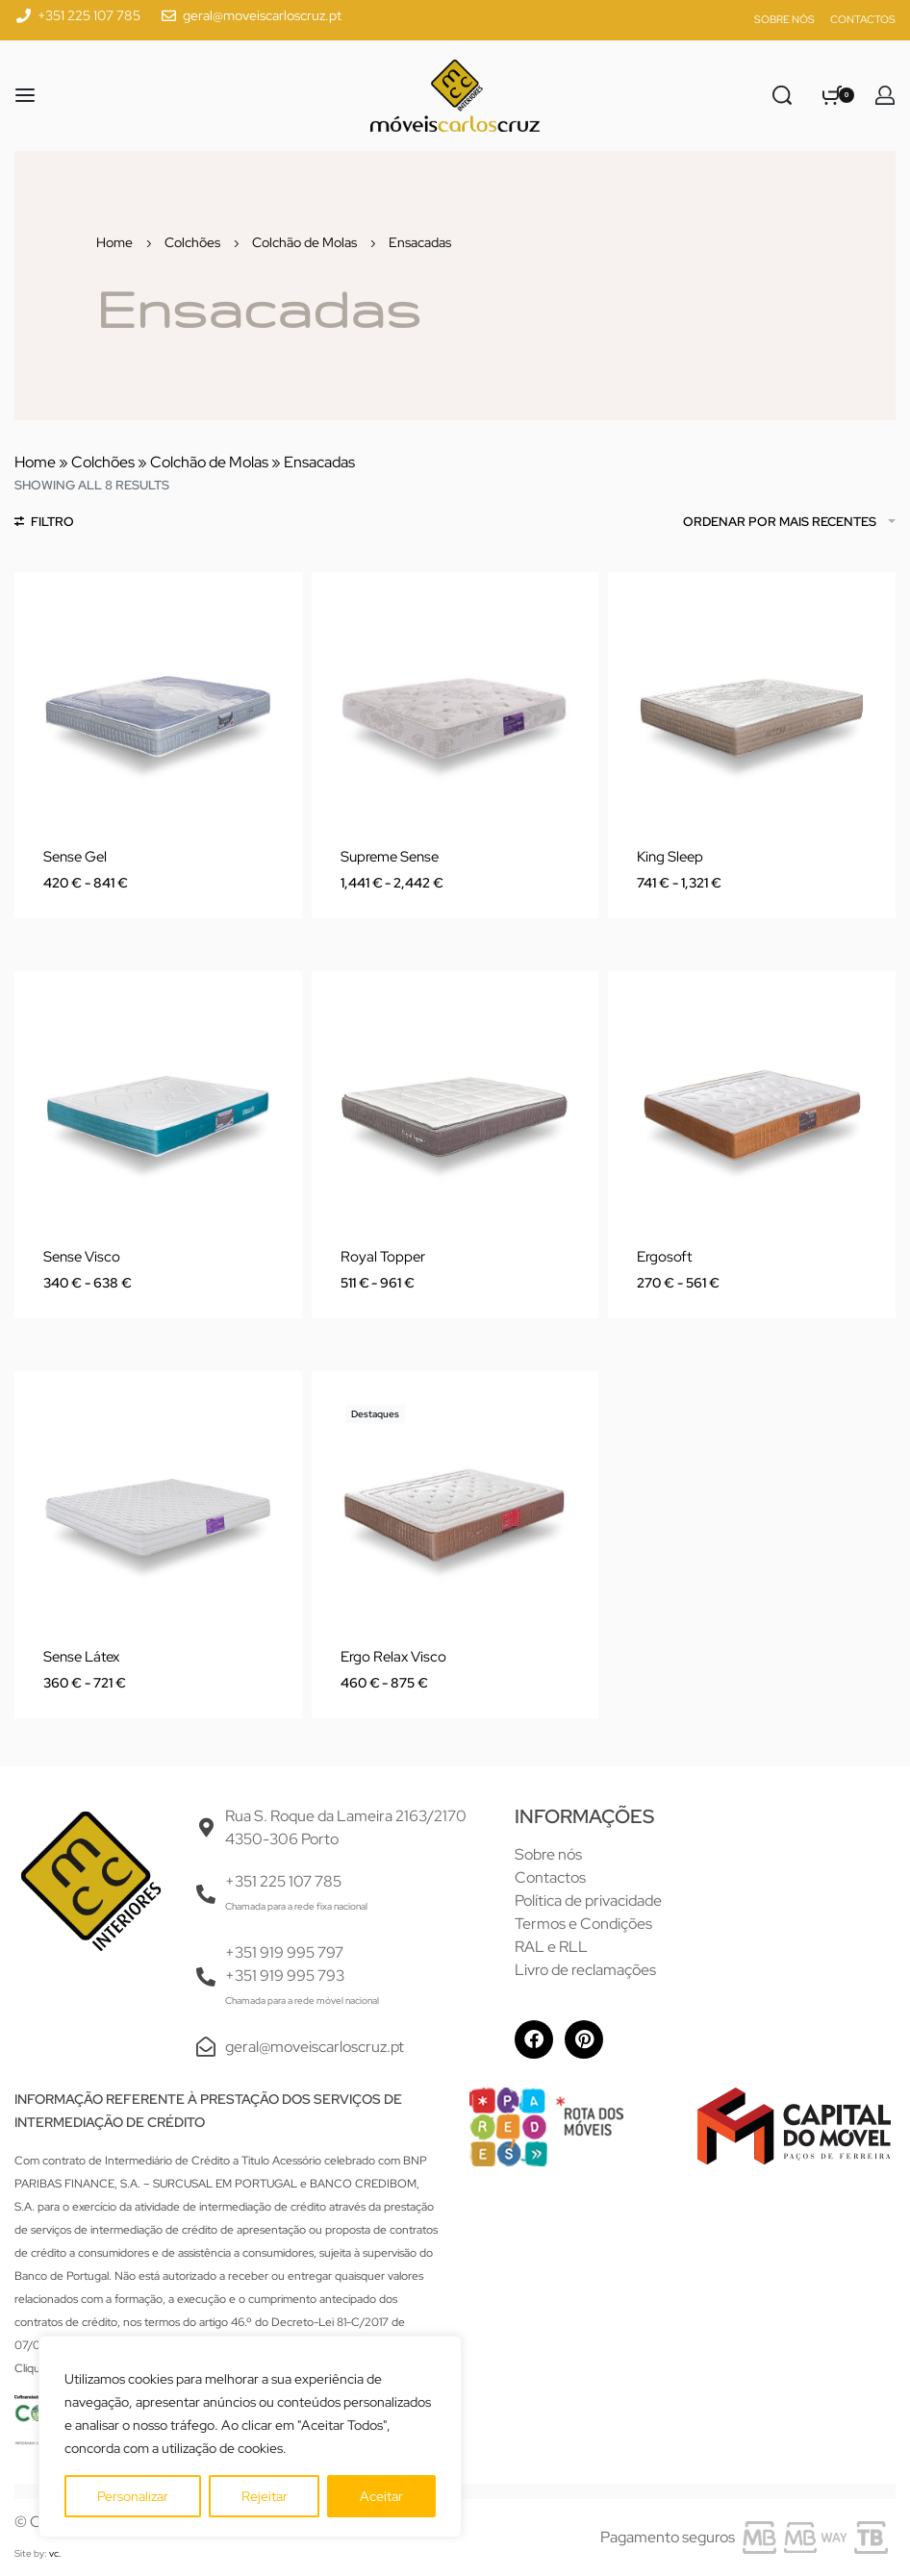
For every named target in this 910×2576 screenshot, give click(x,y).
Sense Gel (75, 856)
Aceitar (381, 2496)
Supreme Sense (390, 856)
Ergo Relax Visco (393, 1656)
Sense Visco (81, 1256)
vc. (55, 2553)
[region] (250, 2437)
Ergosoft (664, 1256)
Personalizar (132, 2496)
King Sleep (670, 856)
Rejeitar (264, 2496)
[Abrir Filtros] (44, 524)
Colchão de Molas (304, 242)
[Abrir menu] (25, 95)
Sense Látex (81, 1656)
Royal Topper (383, 1256)
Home (114, 242)
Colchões (192, 242)
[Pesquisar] (782, 95)
